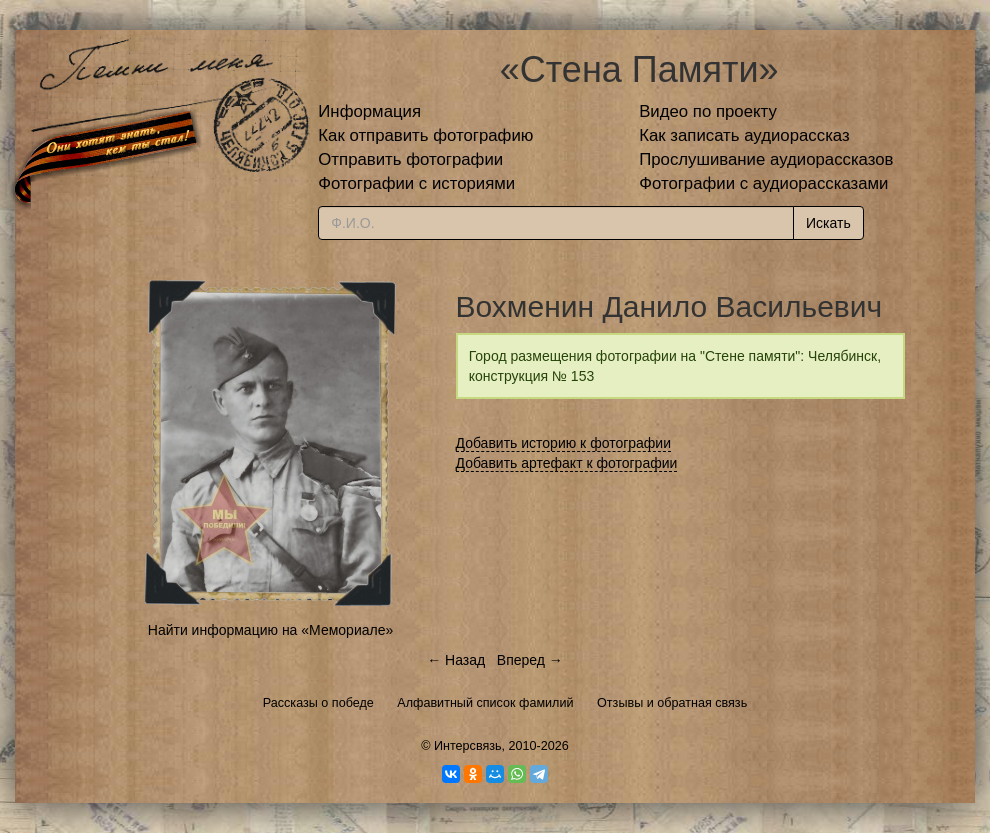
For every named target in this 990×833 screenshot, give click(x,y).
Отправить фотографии (410, 159)
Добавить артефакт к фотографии (567, 463)
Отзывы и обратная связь (672, 703)
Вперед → (530, 660)
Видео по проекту (708, 111)
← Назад (456, 660)
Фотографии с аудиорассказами (763, 183)
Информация (369, 111)
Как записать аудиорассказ (744, 135)
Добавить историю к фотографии (564, 443)
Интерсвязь (468, 746)
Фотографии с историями (416, 183)
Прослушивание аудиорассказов (766, 159)
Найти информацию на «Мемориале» (270, 630)
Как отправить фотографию (425, 135)
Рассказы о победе (318, 703)
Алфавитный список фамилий (485, 703)
